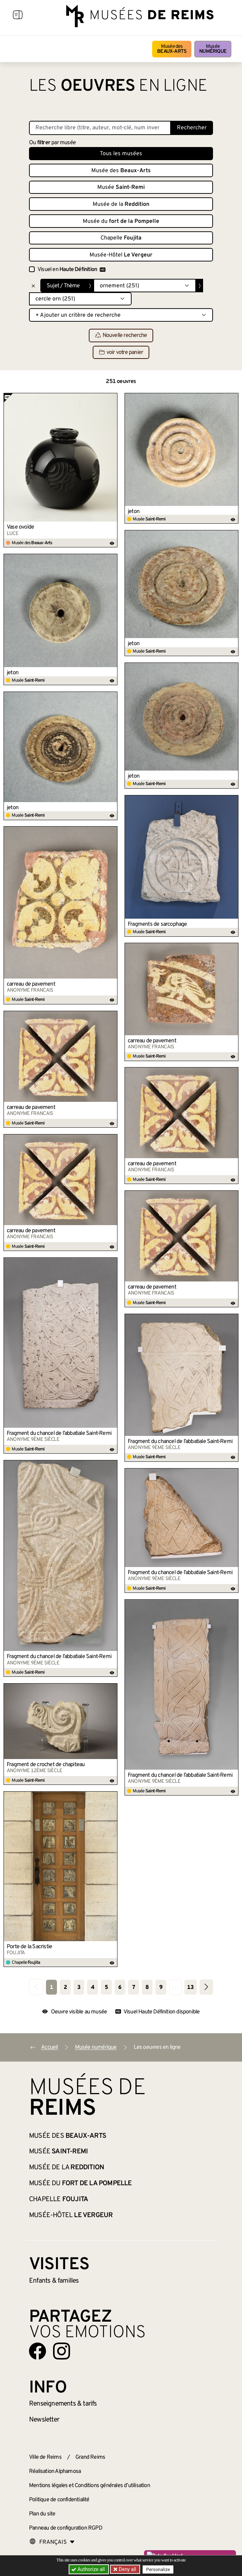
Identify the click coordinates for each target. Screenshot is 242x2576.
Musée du (121, 221)
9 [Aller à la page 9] (160, 1987)
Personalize (158, 2569)
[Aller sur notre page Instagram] (61, 2351)
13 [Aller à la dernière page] (190, 1987)
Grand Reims (90, 2457)
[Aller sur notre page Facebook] (37, 2351)
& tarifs (63, 2404)
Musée (212, 49)
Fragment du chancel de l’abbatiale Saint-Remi (59, 1433)
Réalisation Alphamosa (55, 2471)
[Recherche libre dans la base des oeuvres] (100, 128)
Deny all (127, 2569)
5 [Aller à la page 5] (106, 1987)
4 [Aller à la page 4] (92, 1987)
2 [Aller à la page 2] (65, 1987)
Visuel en (71, 269)
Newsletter (44, 2420)
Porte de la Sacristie (29, 1947)
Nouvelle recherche (121, 335)
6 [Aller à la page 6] (119, 1987)
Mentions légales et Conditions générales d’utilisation (89, 2485)
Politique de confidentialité (59, 2499)
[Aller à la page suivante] (206, 1987)
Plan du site (42, 2514)
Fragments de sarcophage (157, 924)
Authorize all (89, 2569)
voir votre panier (121, 352)
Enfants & (54, 2281)
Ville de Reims (45, 2457)
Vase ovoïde (20, 527)
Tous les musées (121, 153)
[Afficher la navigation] (17, 16)
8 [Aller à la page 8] (147, 1987)
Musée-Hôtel (121, 255)
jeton (133, 511)
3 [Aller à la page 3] (78, 1987)
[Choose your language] (52, 2542)
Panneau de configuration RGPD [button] (65, 2528)
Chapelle (121, 238)
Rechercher (192, 127)
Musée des (171, 49)
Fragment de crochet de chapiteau (46, 1765)
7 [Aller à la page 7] (133, 1987)
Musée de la (121, 204)
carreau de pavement (31, 984)
